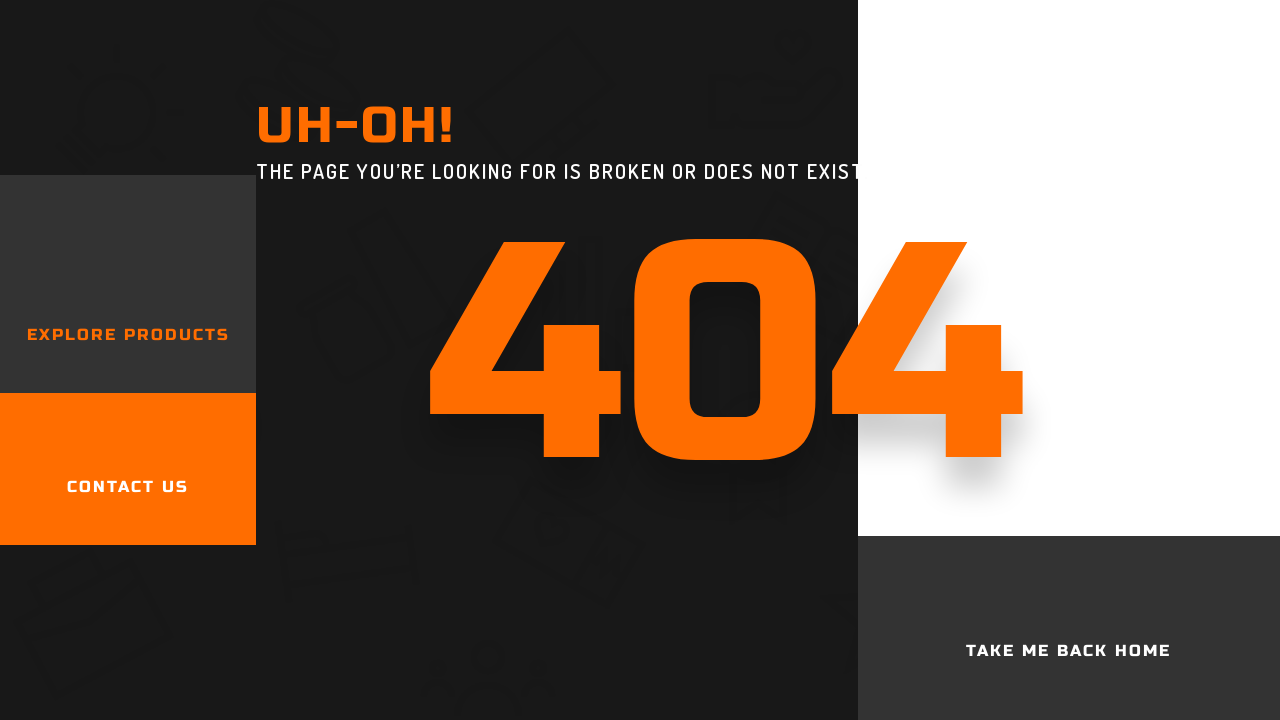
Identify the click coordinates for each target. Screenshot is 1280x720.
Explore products (128, 334)
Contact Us (128, 486)
